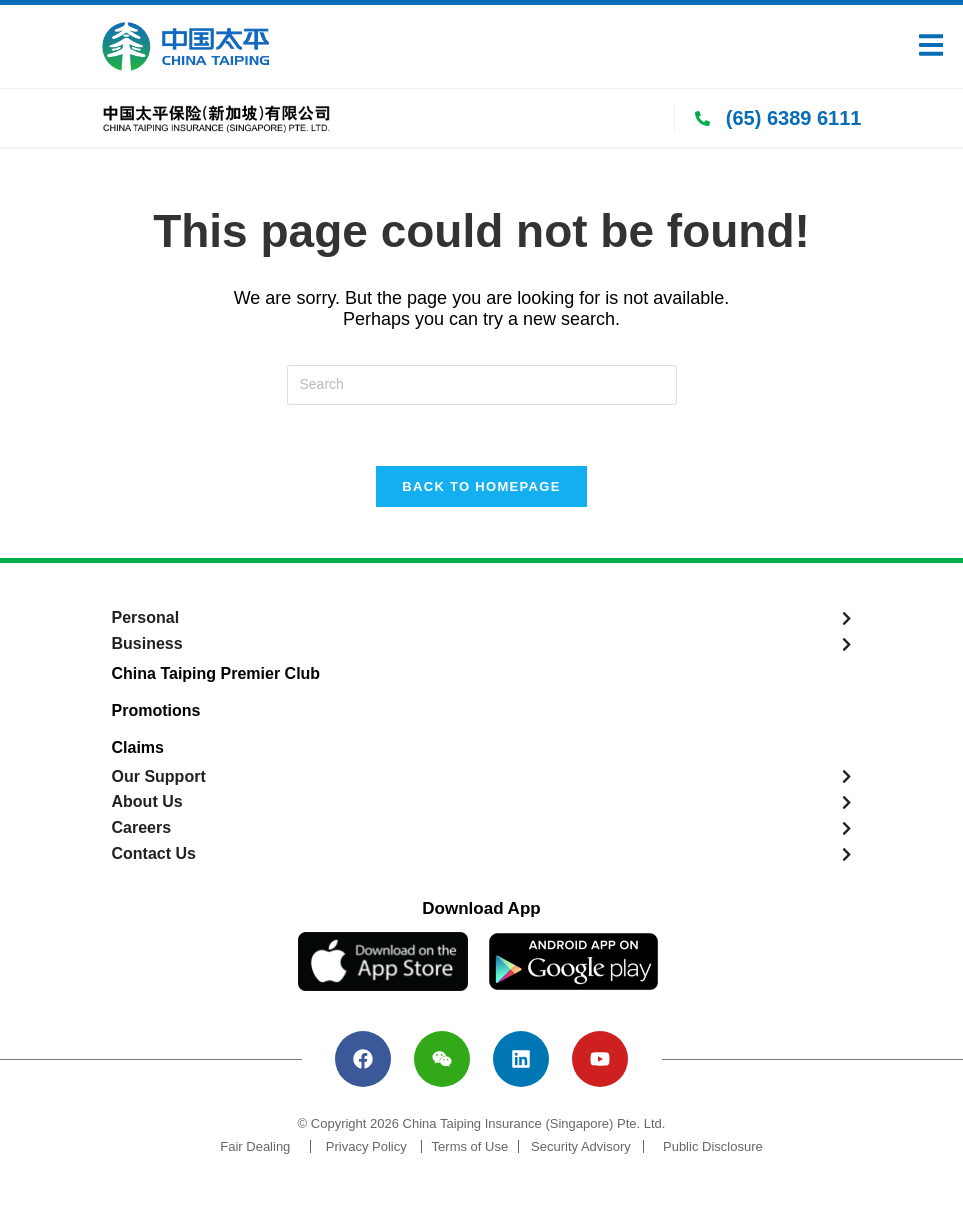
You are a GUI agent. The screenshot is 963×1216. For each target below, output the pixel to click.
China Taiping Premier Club (216, 673)
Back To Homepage (481, 486)
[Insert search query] (482, 385)
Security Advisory (581, 1146)
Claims (138, 747)
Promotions (156, 710)
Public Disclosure (713, 1146)
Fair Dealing (255, 1146)
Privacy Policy (366, 1146)
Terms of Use (470, 1146)
